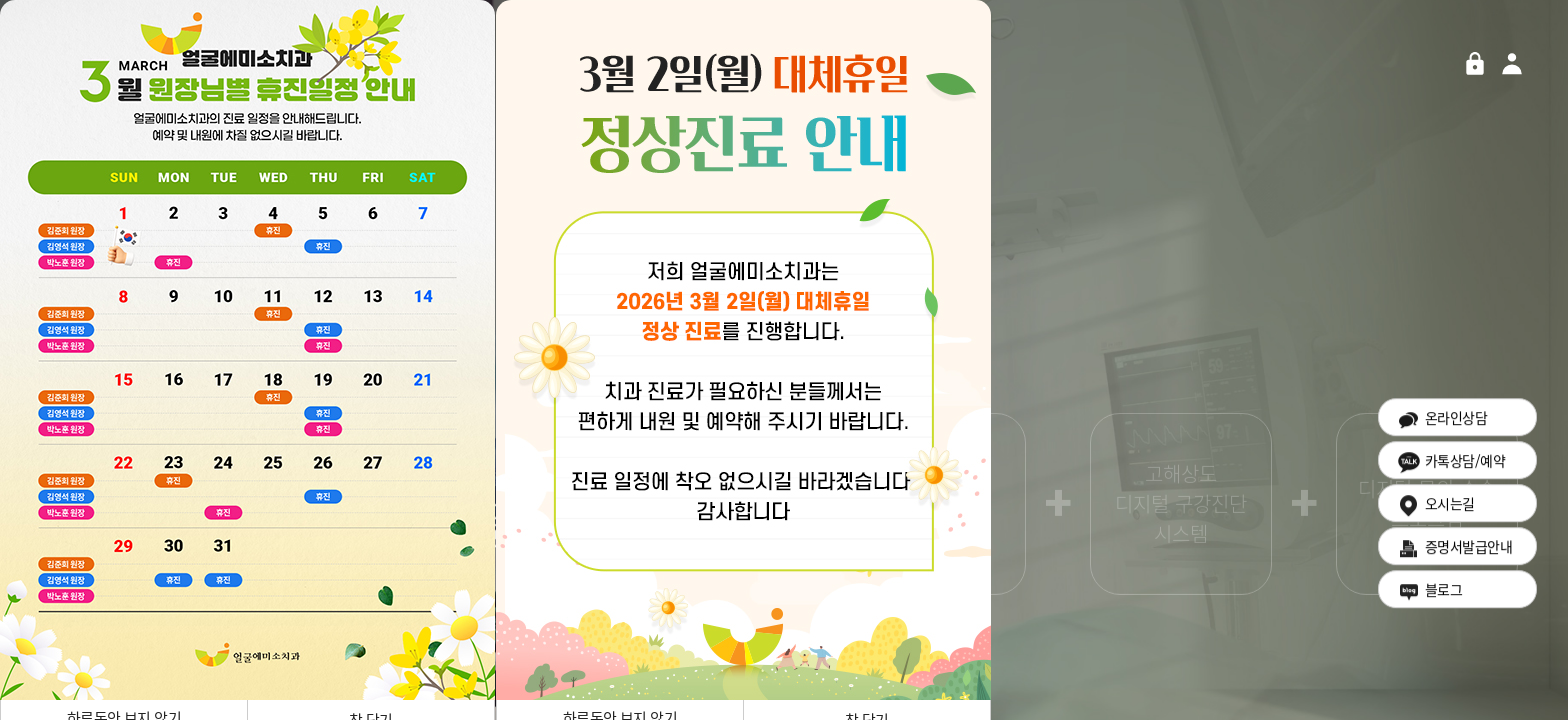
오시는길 (1435, 510)
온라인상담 (1441, 424)
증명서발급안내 (1454, 553)
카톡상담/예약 (1451, 467)
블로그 (1429, 596)
